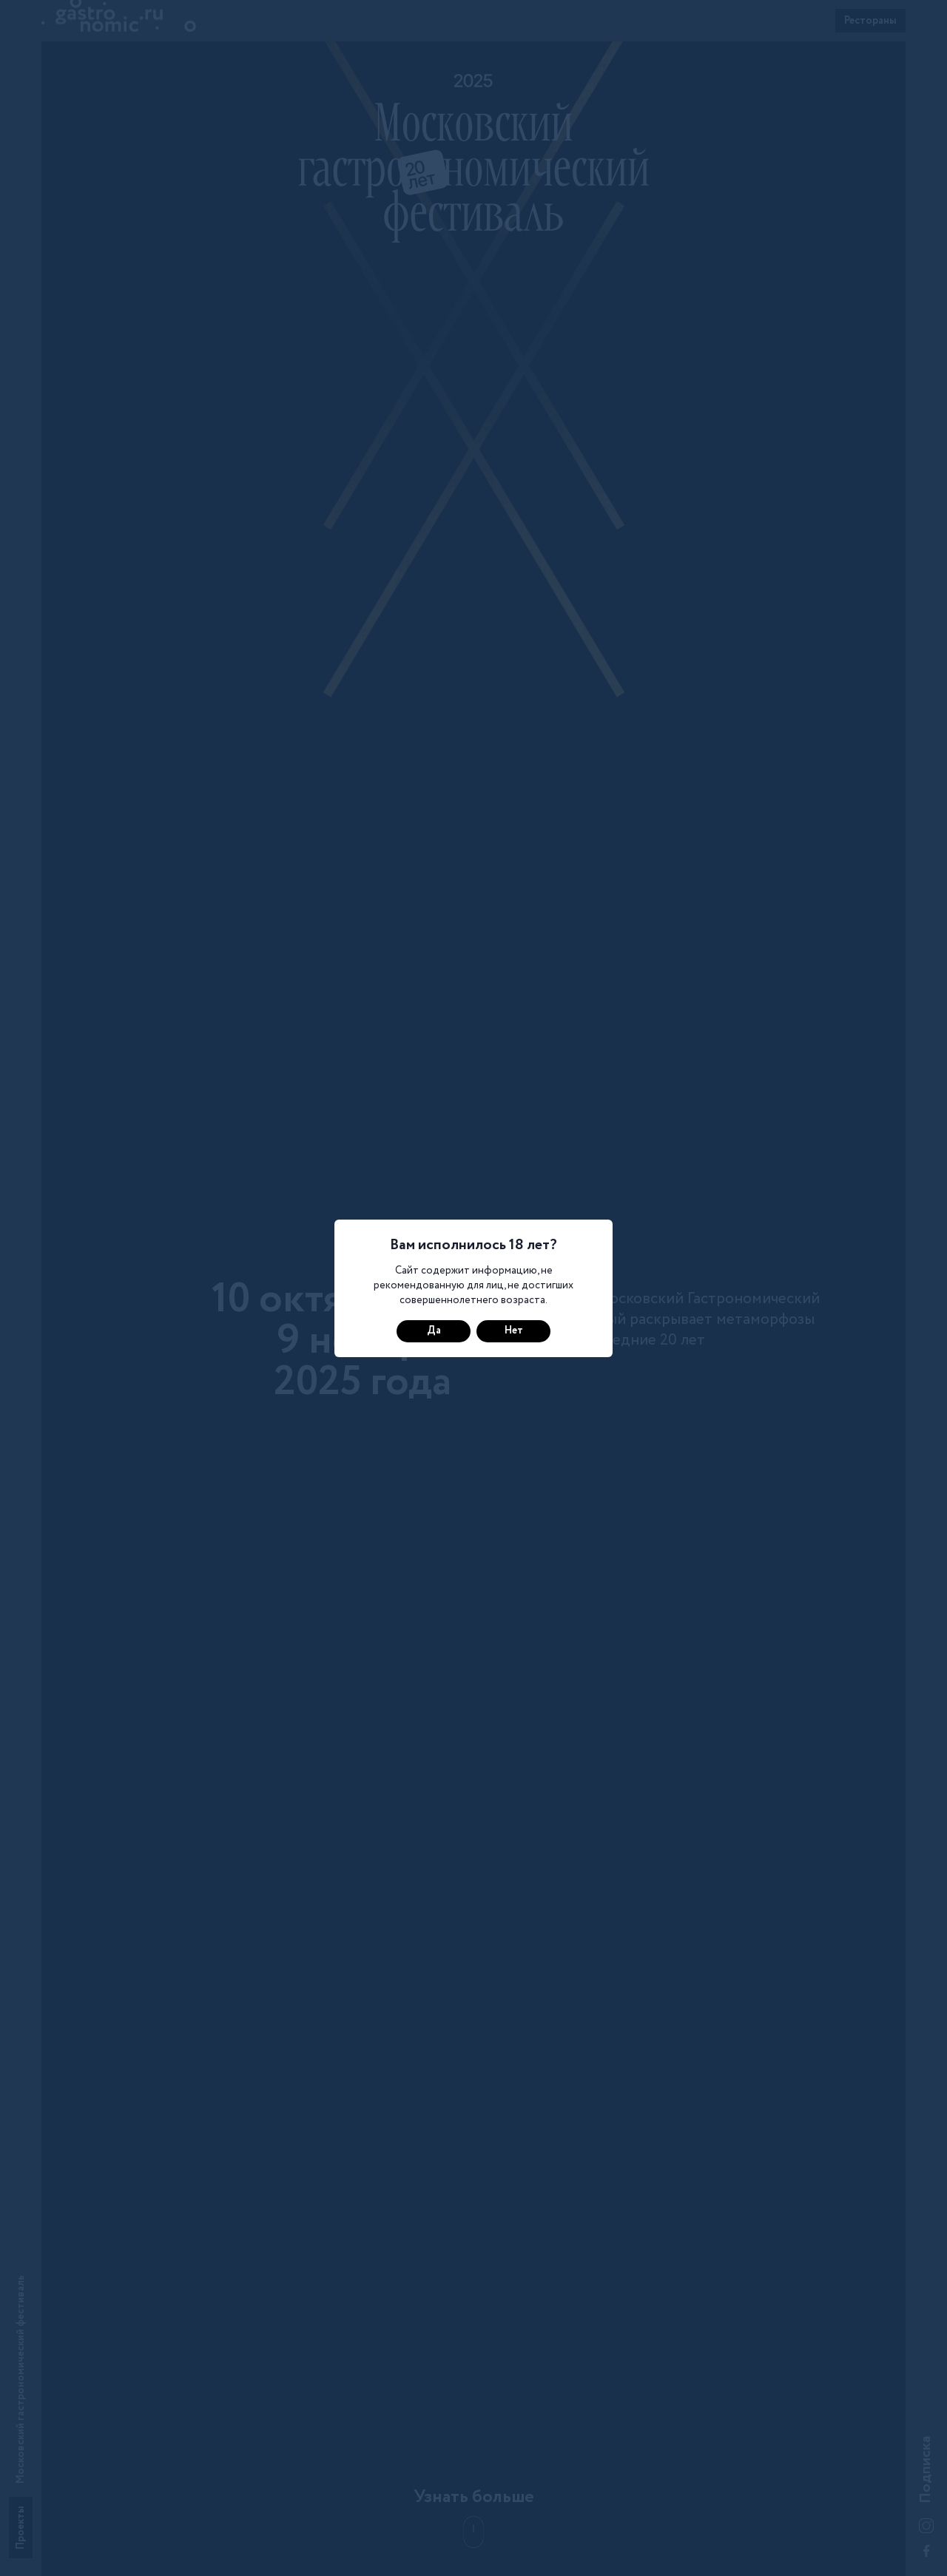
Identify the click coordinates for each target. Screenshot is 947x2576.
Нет (514, 1330)
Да (434, 1330)
